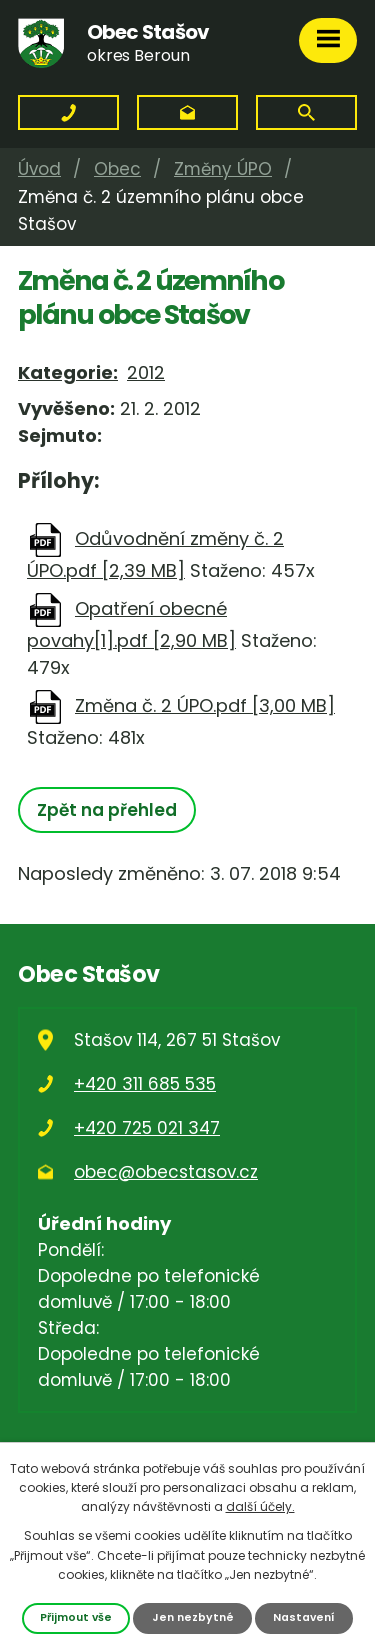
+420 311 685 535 (145, 1084)
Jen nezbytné (193, 1617)
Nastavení (304, 1617)
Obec (117, 169)
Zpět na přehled (107, 810)
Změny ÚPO (223, 169)
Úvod (39, 169)
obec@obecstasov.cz (166, 1172)
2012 (146, 372)
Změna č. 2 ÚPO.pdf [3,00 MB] (205, 705)
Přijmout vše (76, 1617)
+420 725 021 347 (147, 1128)
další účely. (260, 1506)
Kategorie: (68, 372)
